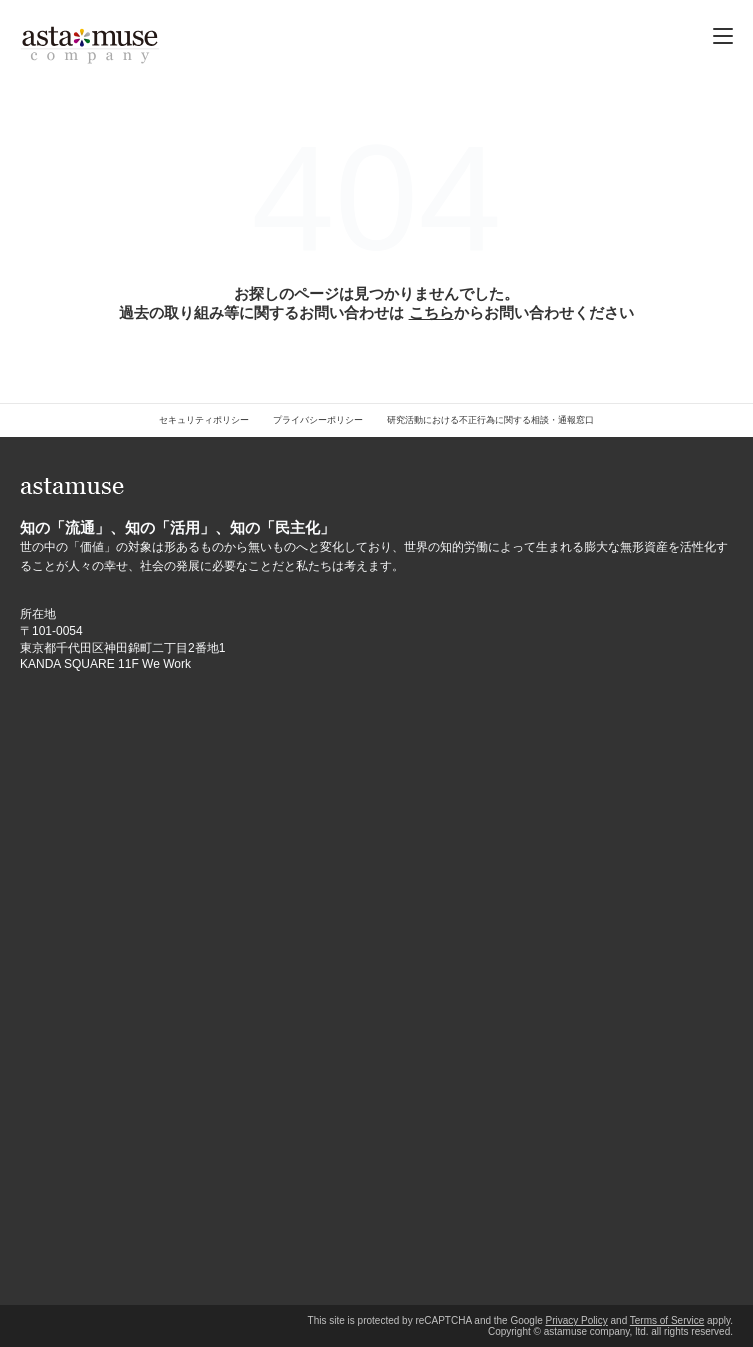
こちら (431, 312)
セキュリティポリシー (204, 420)
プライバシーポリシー (318, 420)
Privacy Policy (576, 1320)
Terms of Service (667, 1320)
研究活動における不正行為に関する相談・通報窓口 (490, 420)
